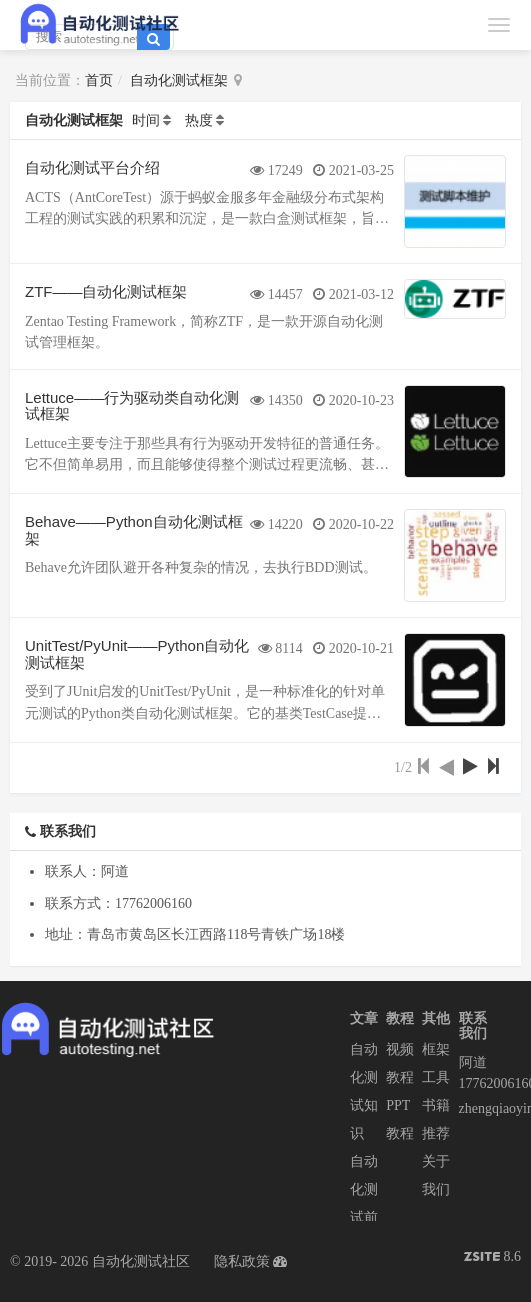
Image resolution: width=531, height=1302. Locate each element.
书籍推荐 (436, 1119)
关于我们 (436, 1175)
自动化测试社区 (141, 1261)
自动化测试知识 (364, 1091)
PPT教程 (400, 1119)
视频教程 (400, 1063)
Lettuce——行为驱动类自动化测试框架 (132, 406)
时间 (146, 120)
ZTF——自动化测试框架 (106, 291)
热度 (199, 120)
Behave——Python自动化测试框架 (134, 530)
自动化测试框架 (179, 80)
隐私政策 (242, 1261)
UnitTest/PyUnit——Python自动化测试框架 (137, 654)
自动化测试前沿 (364, 1203)
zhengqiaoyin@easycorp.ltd (477, 1108)
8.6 (492, 1258)
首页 (99, 80)
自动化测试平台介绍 (92, 167)
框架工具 (436, 1063)
